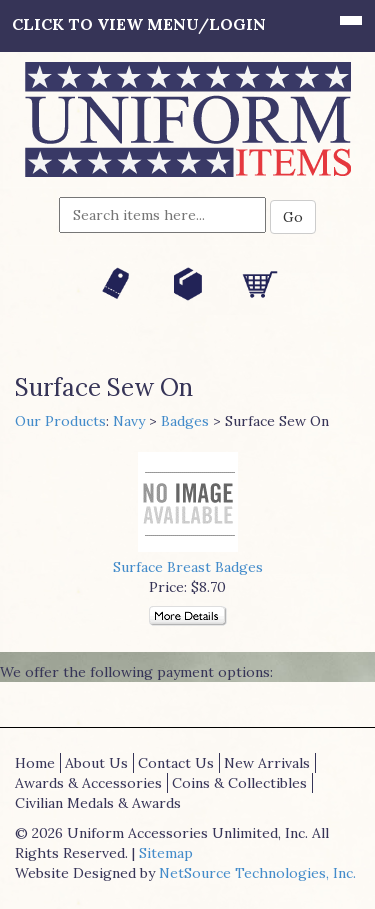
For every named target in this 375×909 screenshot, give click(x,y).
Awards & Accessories (88, 783)
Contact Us (176, 763)
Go (293, 217)
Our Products (60, 421)
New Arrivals (267, 763)
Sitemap (166, 853)
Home (35, 763)
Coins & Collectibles (239, 783)
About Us (96, 763)
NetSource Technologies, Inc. (257, 873)
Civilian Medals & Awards (98, 803)
